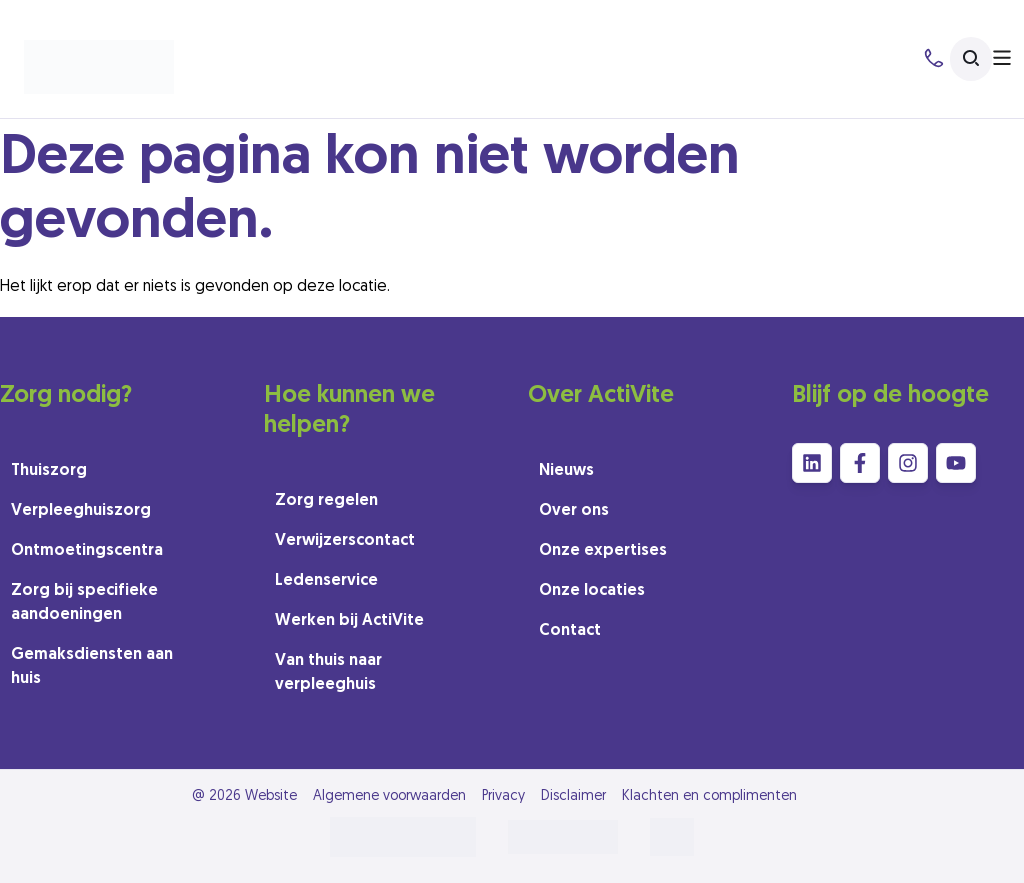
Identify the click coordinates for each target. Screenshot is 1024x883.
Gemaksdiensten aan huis (92, 667)
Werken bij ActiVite (349, 621)
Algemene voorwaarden (389, 796)
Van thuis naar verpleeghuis (328, 673)
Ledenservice (326, 581)
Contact (570, 631)
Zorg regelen (326, 501)
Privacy (503, 796)
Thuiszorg (49, 471)
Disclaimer (573, 796)
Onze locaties (592, 591)
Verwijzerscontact (345, 541)
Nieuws (566, 471)
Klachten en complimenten (709, 796)
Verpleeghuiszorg (81, 511)
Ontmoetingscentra (87, 551)
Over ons (574, 511)
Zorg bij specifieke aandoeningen (84, 603)
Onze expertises (603, 551)
